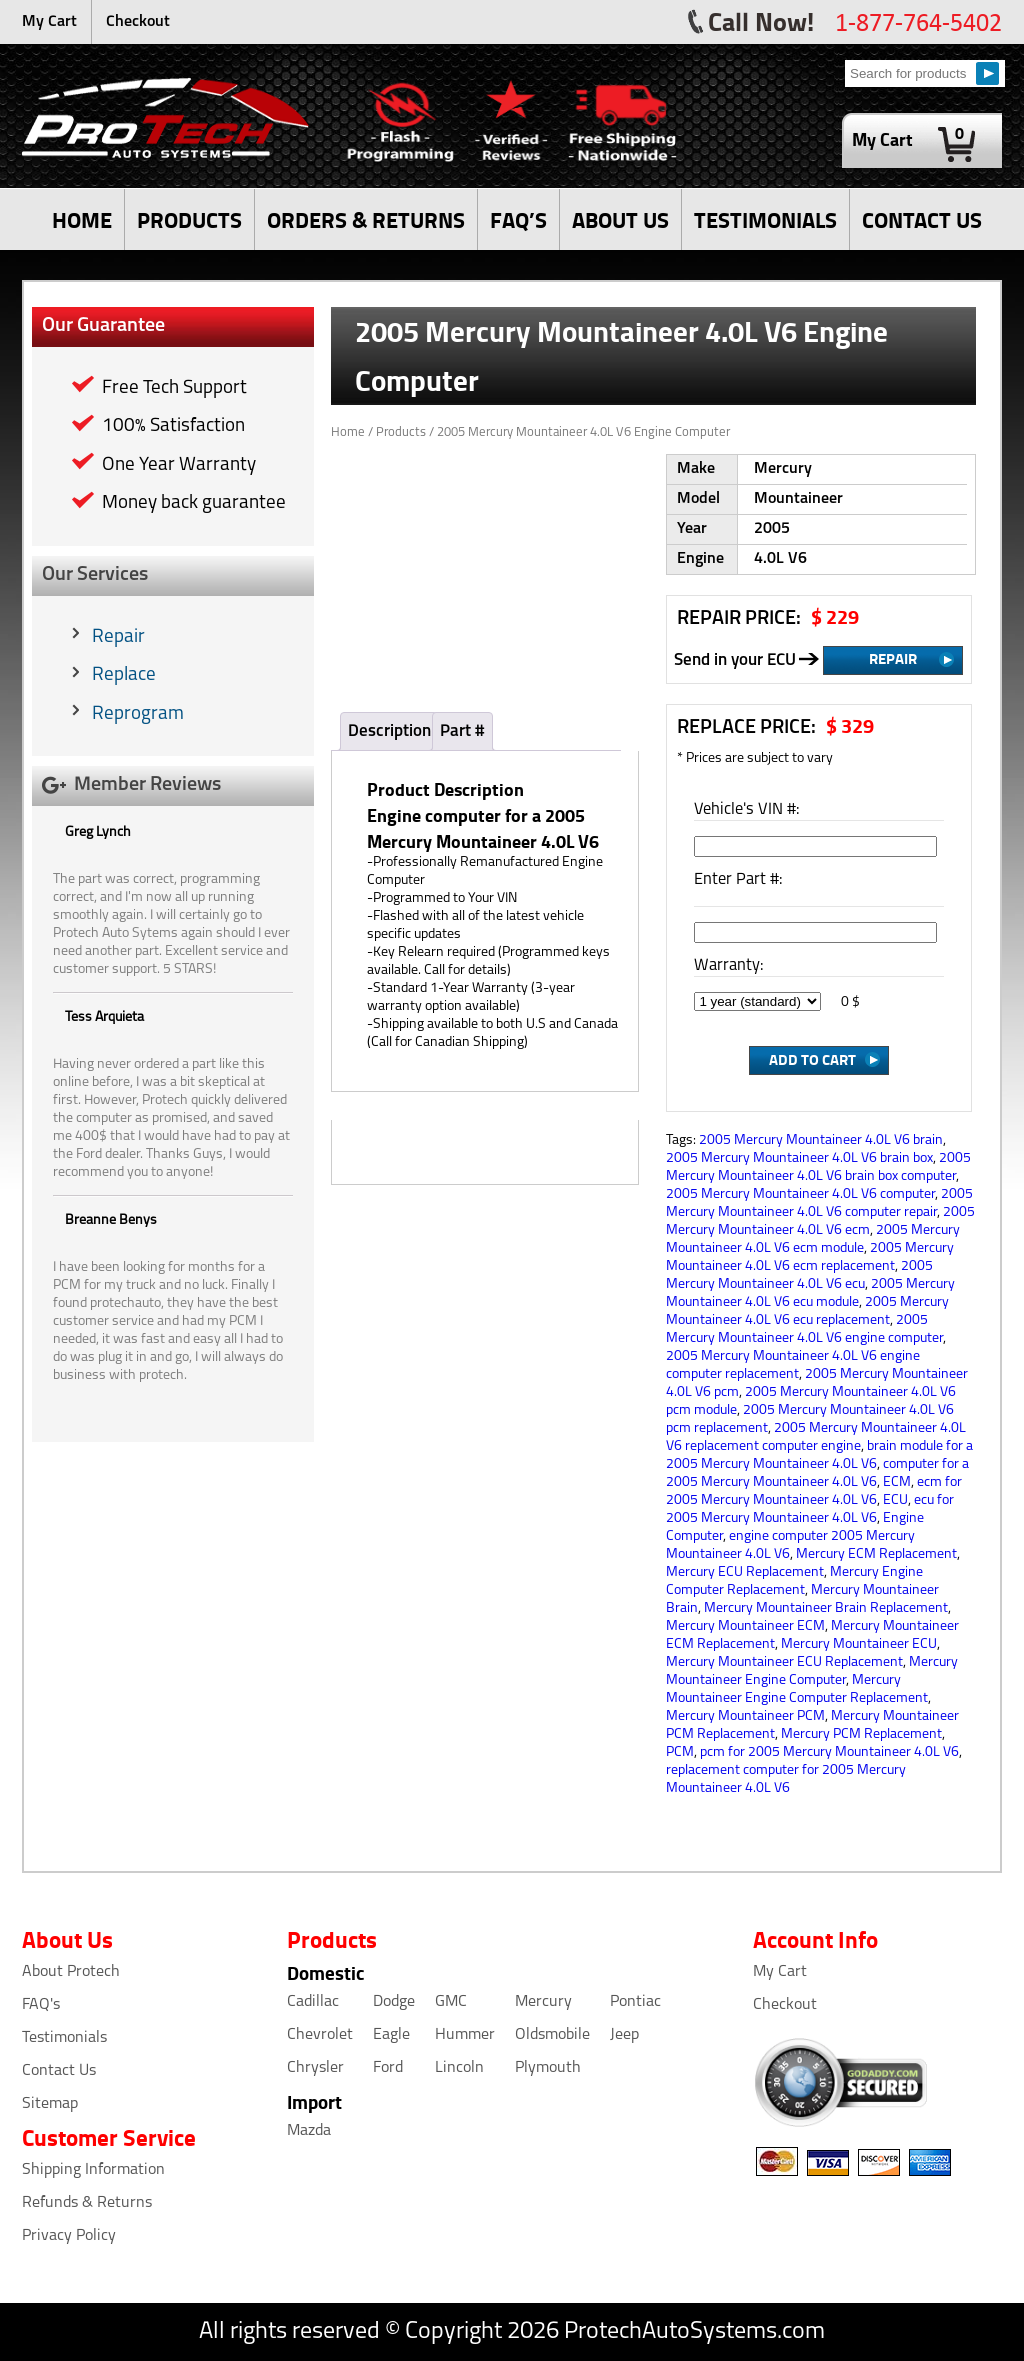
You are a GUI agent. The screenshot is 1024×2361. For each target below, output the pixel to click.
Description (389, 731)
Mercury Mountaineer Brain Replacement (826, 1608)
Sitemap (50, 2104)
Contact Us (59, 2071)
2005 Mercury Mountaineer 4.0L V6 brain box (799, 1158)
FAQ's (41, 2005)
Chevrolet (320, 2035)
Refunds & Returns (87, 2203)
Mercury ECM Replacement (876, 1554)
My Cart (49, 22)
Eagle (391, 2035)
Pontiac (635, 2002)
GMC (451, 2002)
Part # (462, 731)
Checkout (138, 22)
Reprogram (138, 714)
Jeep (624, 2035)
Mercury (543, 2002)
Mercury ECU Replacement (745, 1572)
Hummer (465, 2035)
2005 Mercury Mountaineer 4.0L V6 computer (800, 1194)
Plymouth (548, 2068)
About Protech (71, 1972)
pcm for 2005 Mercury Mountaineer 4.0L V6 (829, 1752)
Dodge (394, 2002)
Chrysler (315, 2068)
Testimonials (64, 2038)
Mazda (309, 2131)
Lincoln (459, 2068)
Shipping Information (93, 2170)
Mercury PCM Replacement (861, 1734)
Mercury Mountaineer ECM (745, 1626)
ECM (897, 1482)
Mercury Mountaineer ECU (859, 1644)
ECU (895, 1500)
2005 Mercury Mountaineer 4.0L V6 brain (821, 1140)
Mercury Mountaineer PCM (745, 1716)
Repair (118, 637)
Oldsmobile (552, 2035)
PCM (680, 1752)
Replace (124, 675)
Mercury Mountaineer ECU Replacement (784, 1662)
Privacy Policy (69, 2236)
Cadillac (313, 2002)
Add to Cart (812, 1059)
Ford (388, 2068)
